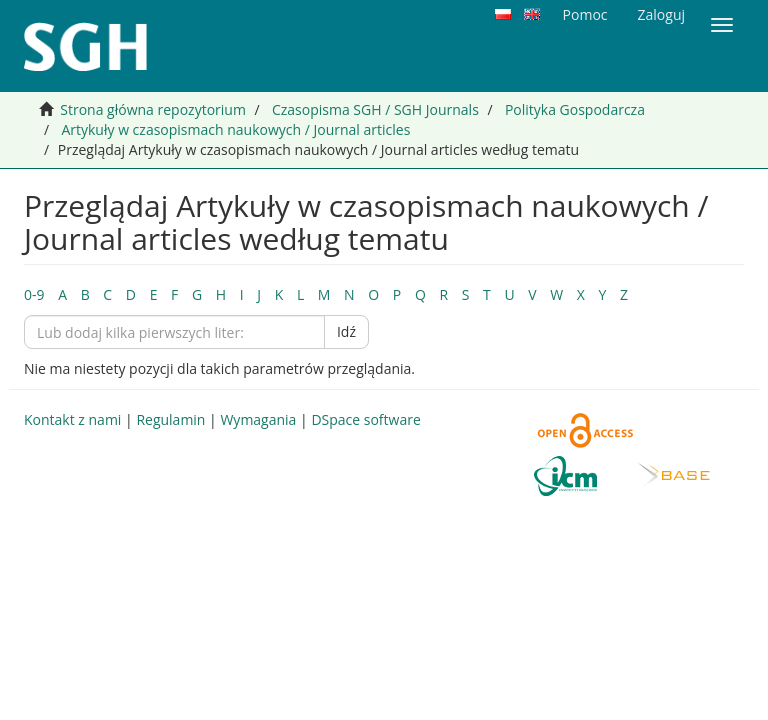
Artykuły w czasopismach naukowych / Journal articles (235, 129)
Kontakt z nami (72, 419)
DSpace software (365, 419)
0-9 (34, 294)
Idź (346, 331)
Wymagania (258, 419)
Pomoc (585, 14)
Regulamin (170, 419)
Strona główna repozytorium (153, 109)
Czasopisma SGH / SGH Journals (375, 109)
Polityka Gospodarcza (575, 109)
